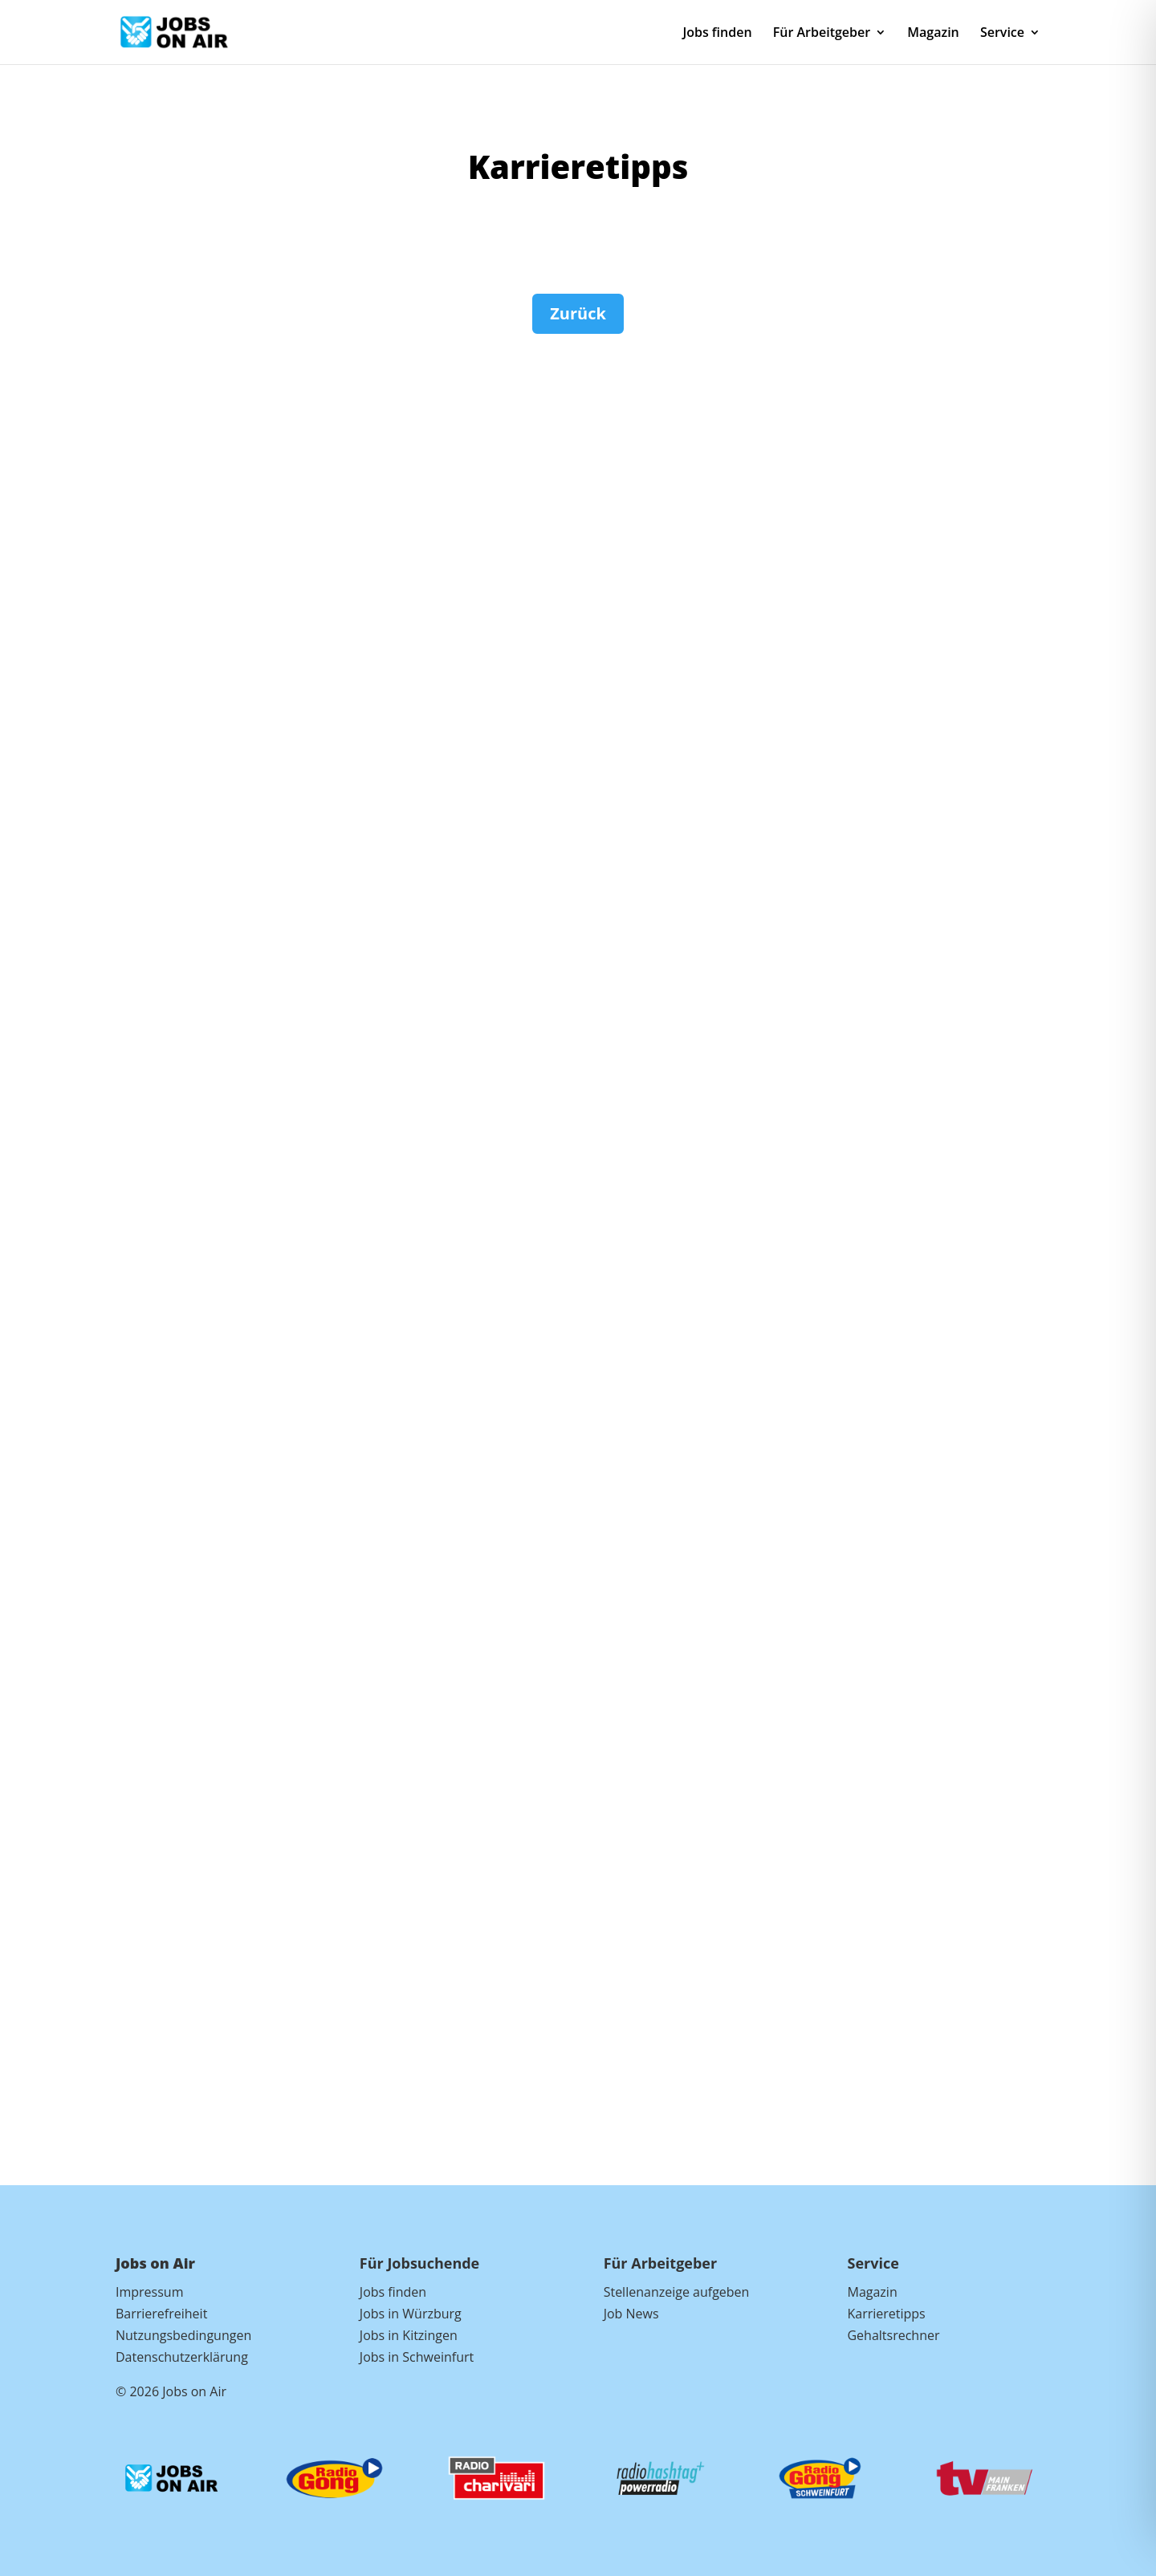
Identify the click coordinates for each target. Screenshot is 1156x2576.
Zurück (578, 313)
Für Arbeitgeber (821, 33)
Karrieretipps (886, 2313)
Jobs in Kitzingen (409, 2335)
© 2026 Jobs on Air (171, 2391)
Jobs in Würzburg (411, 2313)
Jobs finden (716, 33)
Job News (631, 2313)
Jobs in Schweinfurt (417, 2357)
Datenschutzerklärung (182, 2357)
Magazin (933, 33)
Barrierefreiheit (161, 2313)
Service (1002, 33)
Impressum (149, 2292)
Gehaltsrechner (893, 2335)
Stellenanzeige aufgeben (677, 2292)
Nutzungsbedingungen (183, 2335)
